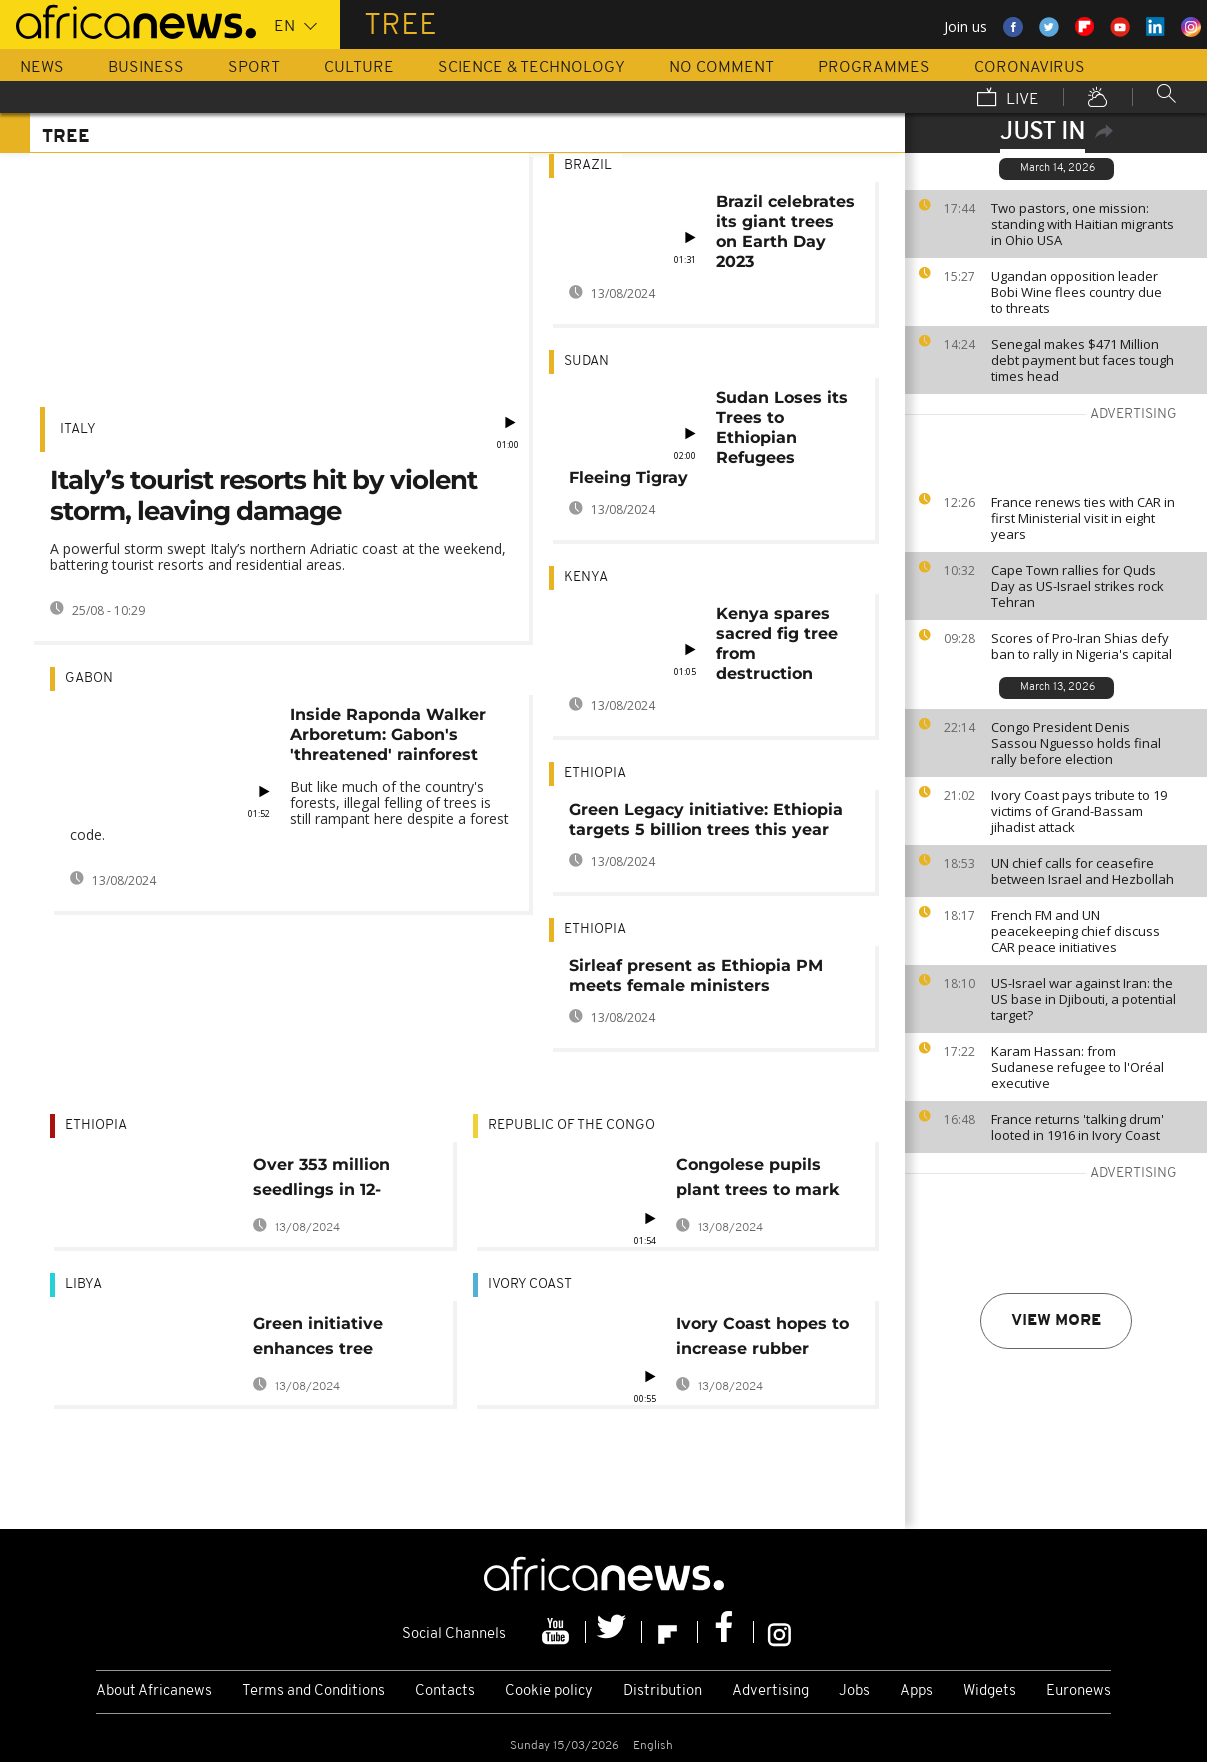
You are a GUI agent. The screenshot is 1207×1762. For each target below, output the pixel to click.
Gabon (89, 678)
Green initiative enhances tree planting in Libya (324, 1339)
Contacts (445, 1691)
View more (1056, 1321)
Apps (916, 1691)
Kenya (586, 577)
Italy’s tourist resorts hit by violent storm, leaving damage (263, 495)
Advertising (770, 1691)
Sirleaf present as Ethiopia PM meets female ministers (696, 975)
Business (146, 68)
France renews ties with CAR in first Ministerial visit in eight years (1083, 518)
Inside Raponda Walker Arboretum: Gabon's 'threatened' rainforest (388, 734)
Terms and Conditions (313, 1691)
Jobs (854, 1691)
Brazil (588, 165)
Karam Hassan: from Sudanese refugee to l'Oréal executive (1077, 1067)
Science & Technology (531, 68)
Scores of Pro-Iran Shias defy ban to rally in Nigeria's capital (1081, 646)
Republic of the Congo (571, 1125)
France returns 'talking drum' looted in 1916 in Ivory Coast (1077, 1127)
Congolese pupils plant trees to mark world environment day (757, 1180)
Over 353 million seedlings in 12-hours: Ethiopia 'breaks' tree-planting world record (321, 1180)
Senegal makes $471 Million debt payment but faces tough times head (1082, 360)
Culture (359, 68)
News (42, 68)
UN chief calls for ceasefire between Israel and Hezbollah (1082, 871)
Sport (254, 68)
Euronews (1078, 1691)
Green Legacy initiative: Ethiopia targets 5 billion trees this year (706, 819)
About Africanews (154, 1691)
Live (1008, 99)
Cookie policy (549, 1691)
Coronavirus (1029, 68)
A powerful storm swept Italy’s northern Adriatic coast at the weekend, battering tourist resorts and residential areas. (278, 556)
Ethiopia (595, 773)
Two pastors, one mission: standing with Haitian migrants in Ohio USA (1082, 224)
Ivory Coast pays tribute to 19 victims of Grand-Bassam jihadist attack (1079, 811)
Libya (83, 1284)
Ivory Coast (530, 1284)
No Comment (721, 68)
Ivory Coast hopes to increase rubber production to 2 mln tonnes (762, 1339)
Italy (78, 429)
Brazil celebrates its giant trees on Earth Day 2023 (785, 231)
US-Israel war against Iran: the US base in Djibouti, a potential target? (1083, 999)
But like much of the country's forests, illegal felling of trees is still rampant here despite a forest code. (289, 810)
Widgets (989, 1691)
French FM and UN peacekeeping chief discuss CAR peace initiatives (1075, 931)
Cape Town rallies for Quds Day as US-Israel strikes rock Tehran (1077, 586)
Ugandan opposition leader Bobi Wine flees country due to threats (1076, 292)
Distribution (662, 1691)
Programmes (874, 68)
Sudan (586, 361)
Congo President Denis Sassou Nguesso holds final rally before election (1076, 743)
